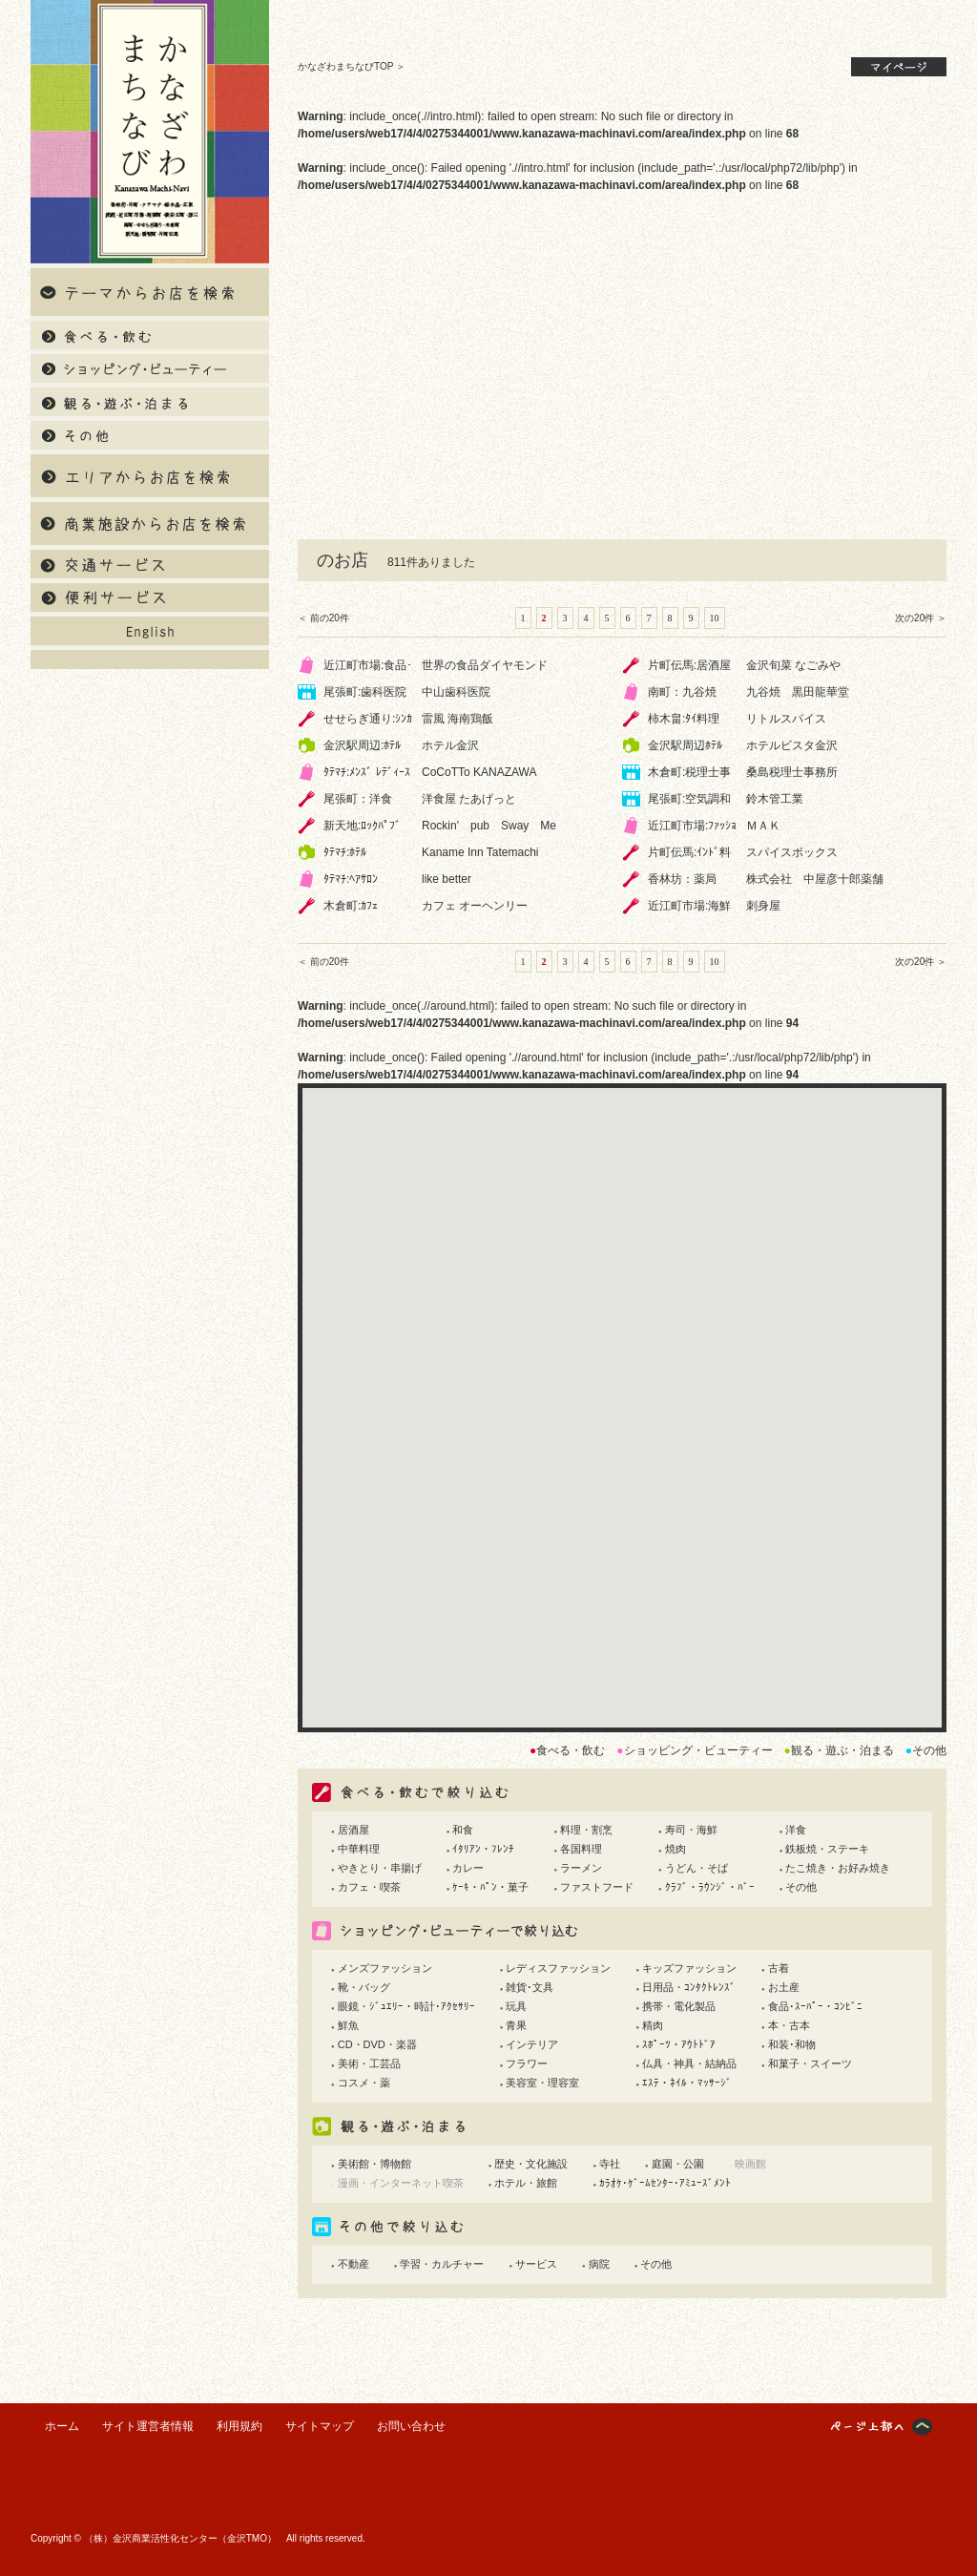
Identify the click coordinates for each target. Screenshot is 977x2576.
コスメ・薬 (364, 2082)
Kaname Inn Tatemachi (480, 852)
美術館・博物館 (374, 2163)
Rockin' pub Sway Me (489, 825)
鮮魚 (348, 2025)
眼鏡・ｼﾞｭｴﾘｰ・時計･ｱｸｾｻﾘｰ (406, 2006)
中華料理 (359, 1848)
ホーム (62, 2426)
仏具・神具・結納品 (689, 2063)
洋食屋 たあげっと (469, 799)
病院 (599, 2264)
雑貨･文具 (529, 1987)
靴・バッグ (364, 1987)
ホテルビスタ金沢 (792, 745)
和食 (462, 1829)
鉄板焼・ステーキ (827, 1848)
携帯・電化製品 (679, 2006)
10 (714, 618)
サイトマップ (319, 2426)
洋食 (795, 1829)
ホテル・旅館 (525, 2183)
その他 (801, 1887)
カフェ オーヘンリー (475, 905)
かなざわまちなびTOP (345, 66)
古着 (778, 1968)
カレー (468, 1868)
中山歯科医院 (456, 692)
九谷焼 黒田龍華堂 (797, 692)
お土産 (784, 1987)
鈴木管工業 (774, 799)
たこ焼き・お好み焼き (837, 1868)
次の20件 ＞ (920, 618)
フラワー (527, 2063)
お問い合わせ (411, 2426)
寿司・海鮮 (691, 1829)
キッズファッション (689, 1968)
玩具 (516, 2006)
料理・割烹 (586, 1829)
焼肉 (675, 1848)
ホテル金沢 (450, 745)
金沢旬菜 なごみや (793, 665)
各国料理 (581, 1848)
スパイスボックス (792, 852)
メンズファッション (385, 1968)
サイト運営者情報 (148, 2426)
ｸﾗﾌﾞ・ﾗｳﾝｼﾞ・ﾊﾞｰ (710, 1887)
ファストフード (597, 1887)
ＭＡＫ (763, 825)
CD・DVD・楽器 (377, 2044)
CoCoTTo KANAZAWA (479, 772)
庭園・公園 (678, 2163)
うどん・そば (696, 1868)
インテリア (532, 2044)
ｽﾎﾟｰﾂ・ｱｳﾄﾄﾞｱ (679, 2044)
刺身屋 (763, 905)
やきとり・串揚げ (380, 1868)
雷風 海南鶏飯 (457, 718)
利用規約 (239, 2426)
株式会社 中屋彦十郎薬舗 (814, 879)
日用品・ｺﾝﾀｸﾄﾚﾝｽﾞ (689, 1987)
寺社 (609, 2163)
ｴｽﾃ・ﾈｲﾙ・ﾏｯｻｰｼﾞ (687, 2082)
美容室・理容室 (542, 2082)
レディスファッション (558, 1968)
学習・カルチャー (442, 2264)
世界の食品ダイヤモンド (485, 665)
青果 (516, 2025)
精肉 (652, 2025)
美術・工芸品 (369, 2063)
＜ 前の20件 (323, 618)
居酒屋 (353, 1829)
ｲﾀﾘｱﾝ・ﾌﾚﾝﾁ (483, 1848)
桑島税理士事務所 (792, 772)
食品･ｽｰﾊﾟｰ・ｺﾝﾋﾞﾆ (815, 2006)
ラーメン (581, 1868)
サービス (536, 2264)
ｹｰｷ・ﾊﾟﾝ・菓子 (490, 1887)
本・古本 (789, 2025)
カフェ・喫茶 (369, 1887)
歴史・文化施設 (531, 2163)
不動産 (353, 2264)
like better (446, 879)
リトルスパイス (786, 718)
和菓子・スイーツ (810, 2063)
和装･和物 (792, 2044)
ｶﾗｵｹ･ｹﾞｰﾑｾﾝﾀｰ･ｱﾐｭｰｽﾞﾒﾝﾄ (665, 2183)
